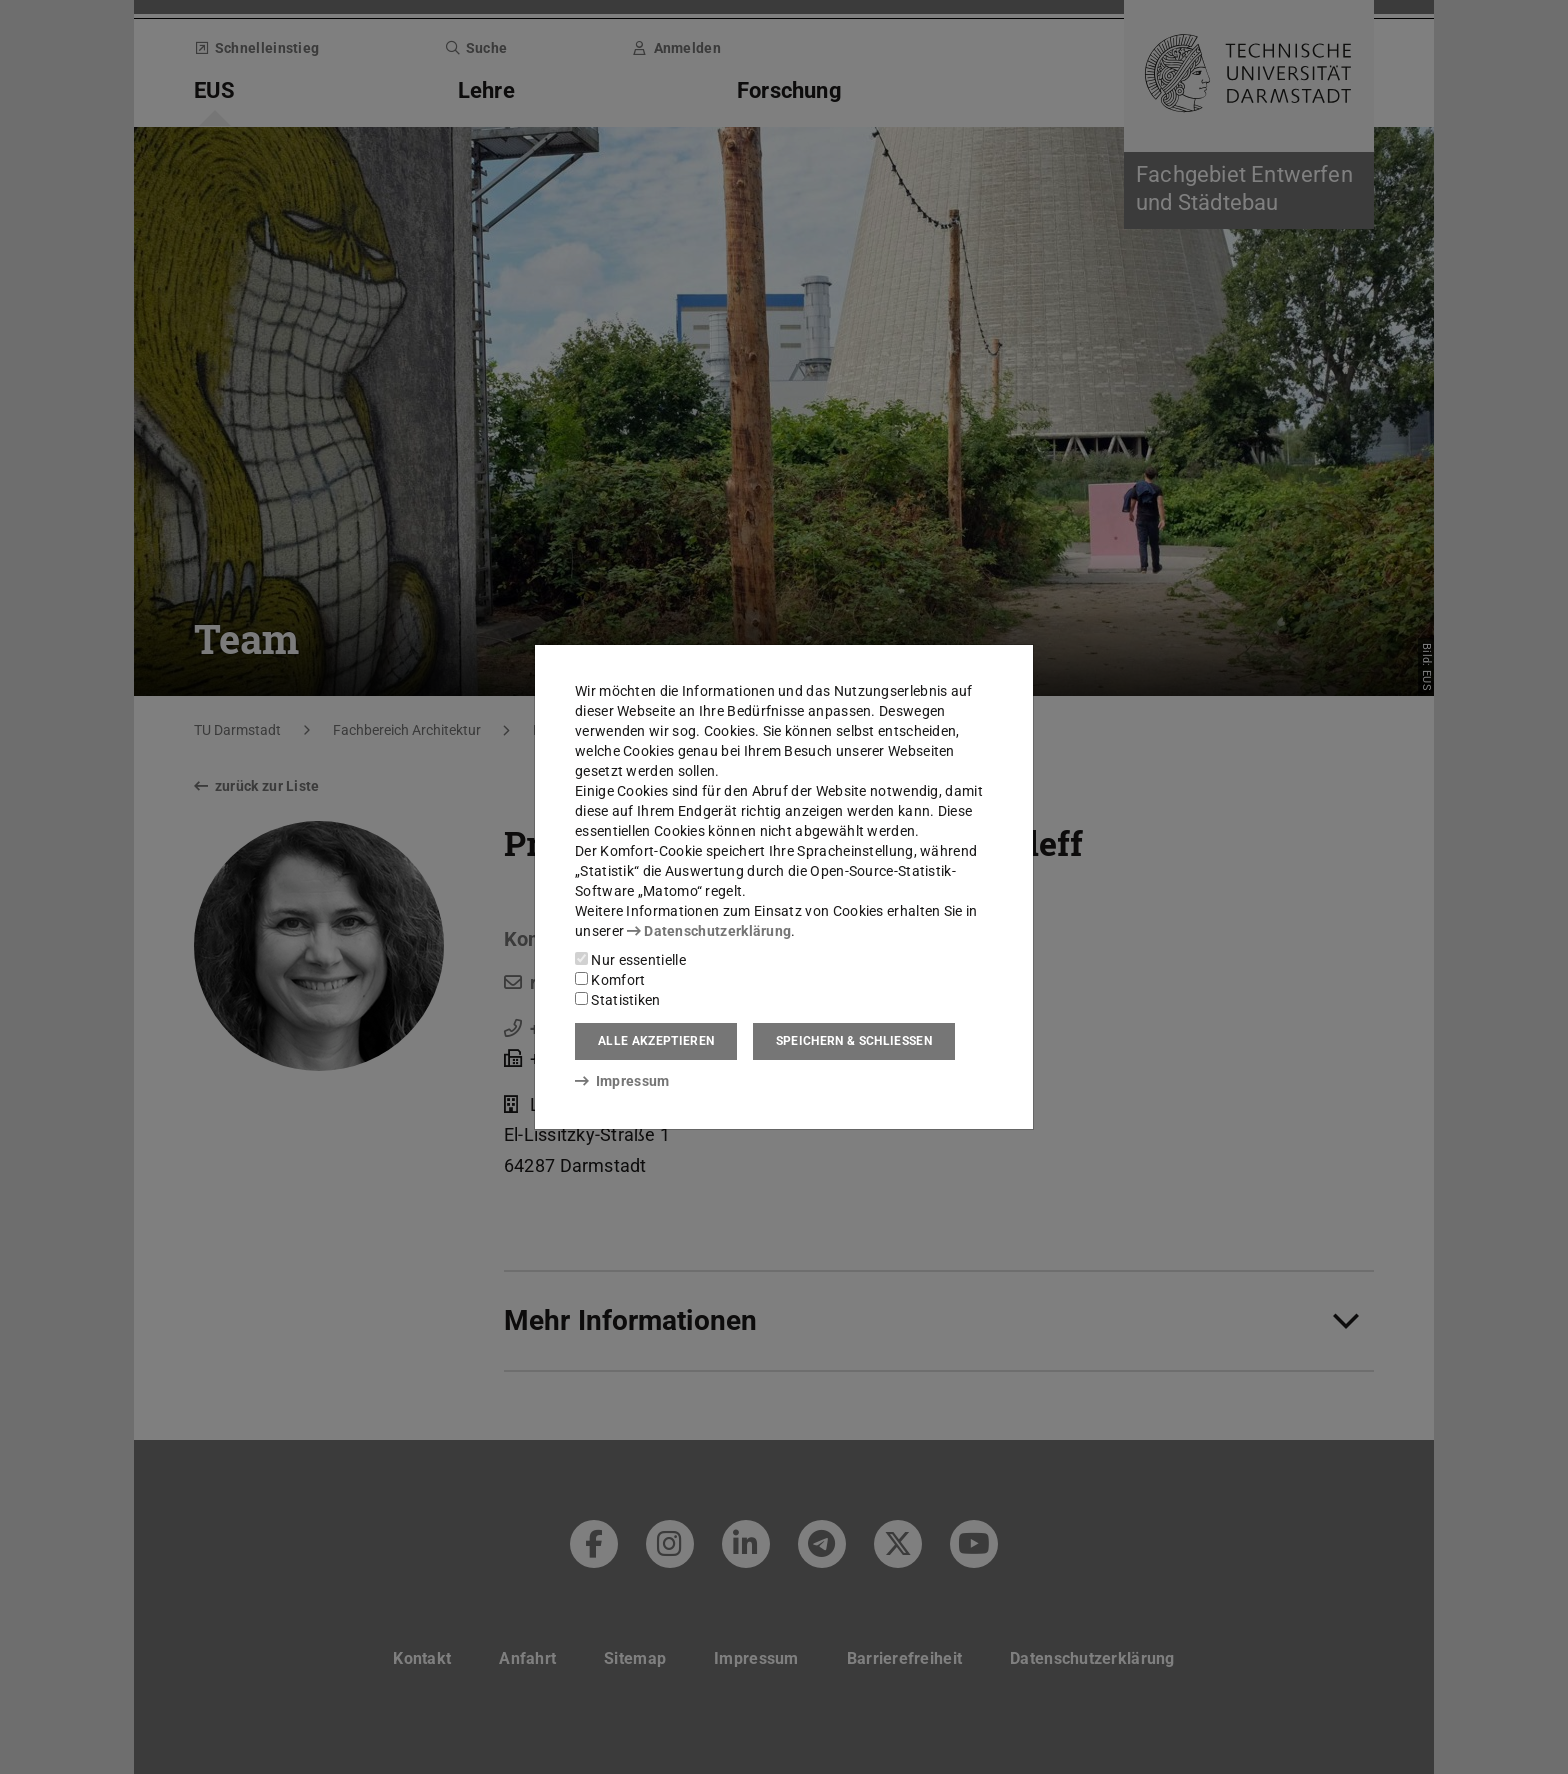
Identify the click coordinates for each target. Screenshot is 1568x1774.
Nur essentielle (630, 960)
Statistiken (618, 1000)
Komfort (610, 980)
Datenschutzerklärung (709, 931)
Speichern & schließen (854, 1041)
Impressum (622, 1081)
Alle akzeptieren (656, 1041)
